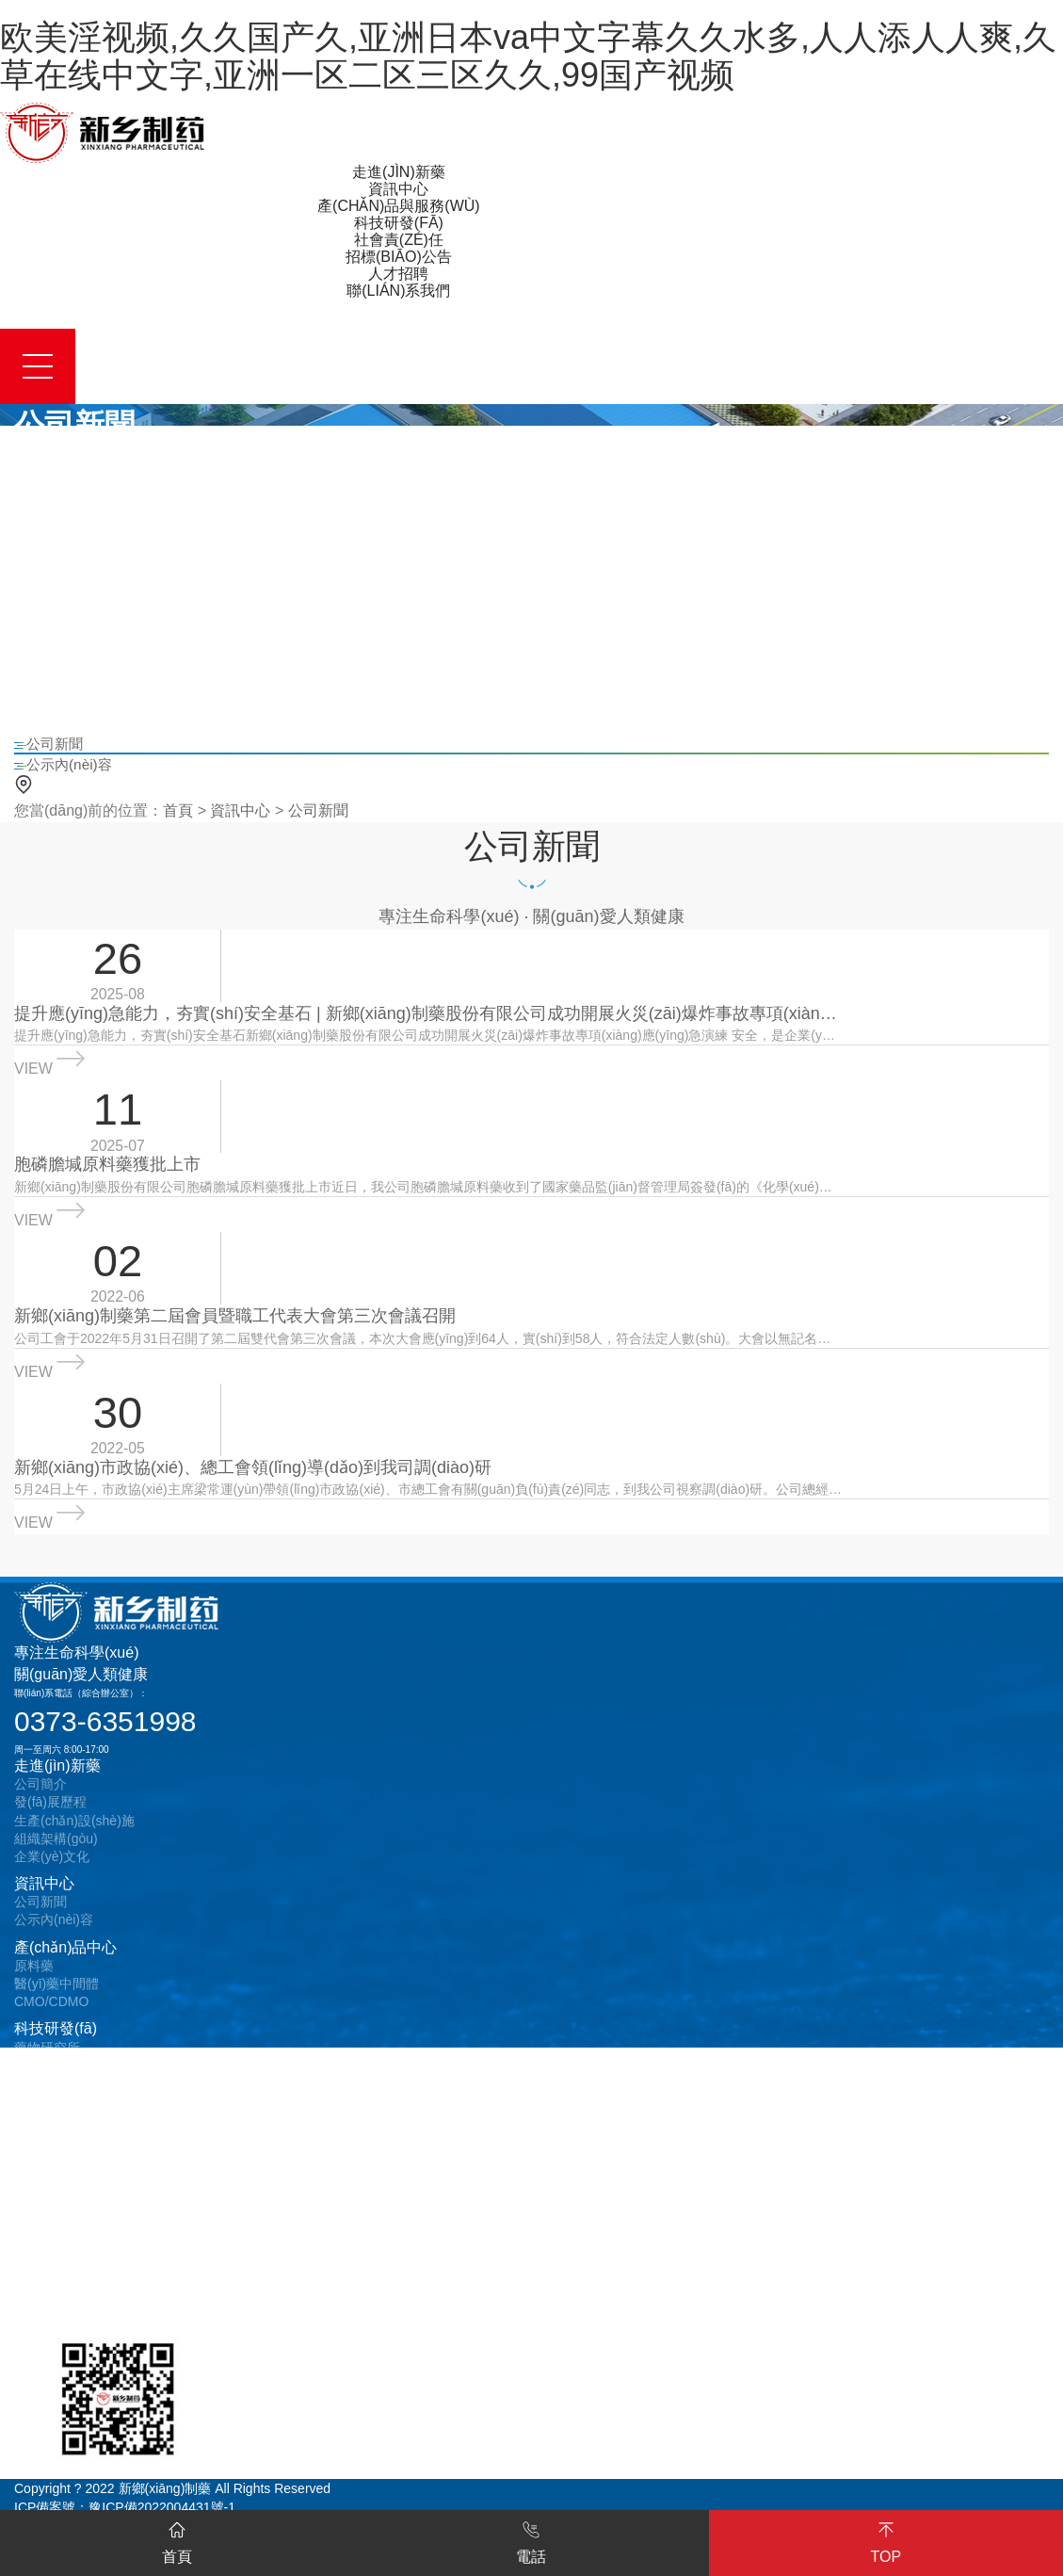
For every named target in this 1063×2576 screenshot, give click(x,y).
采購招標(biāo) (57, 2208)
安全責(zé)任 (51, 2145)
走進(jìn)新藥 (57, 1782)
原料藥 (34, 1981)
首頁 (178, 812)
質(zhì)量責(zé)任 (65, 2127)
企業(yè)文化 (51, 1872)
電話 (531, 2542)
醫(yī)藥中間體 (56, 1999)
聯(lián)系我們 (61, 2282)
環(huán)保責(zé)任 (71, 2163)
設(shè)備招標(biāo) (72, 2227)
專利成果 (40, 2081)
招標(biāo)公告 (63, 2190)
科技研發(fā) (55, 2045)
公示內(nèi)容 (53, 1936)
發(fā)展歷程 (50, 1818)
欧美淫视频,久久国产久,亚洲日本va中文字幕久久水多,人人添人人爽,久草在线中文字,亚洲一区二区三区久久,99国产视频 (528, 56)
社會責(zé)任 (57, 2108)
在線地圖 (40, 2335)
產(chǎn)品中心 (65, 1963)
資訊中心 (240, 812)
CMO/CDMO (51, 2018)
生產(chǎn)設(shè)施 (74, 1836)
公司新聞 (318, 812)
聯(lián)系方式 (55, 2300)
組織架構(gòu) (56, 1854)
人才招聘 (44, 2254)
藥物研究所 (47, 2063)
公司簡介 (40, 1800)
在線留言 (40, 2317)
